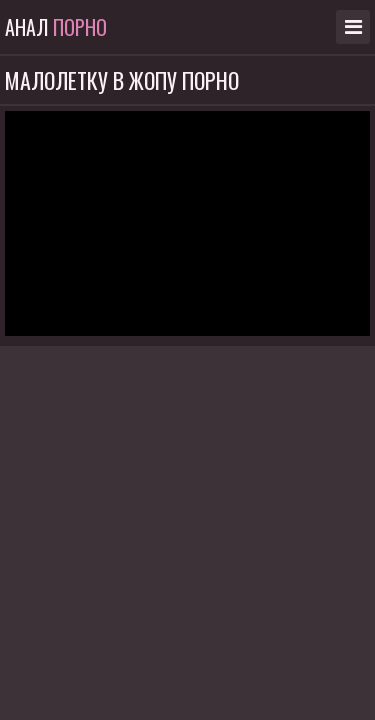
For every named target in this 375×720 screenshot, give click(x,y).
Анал (56, 27)
